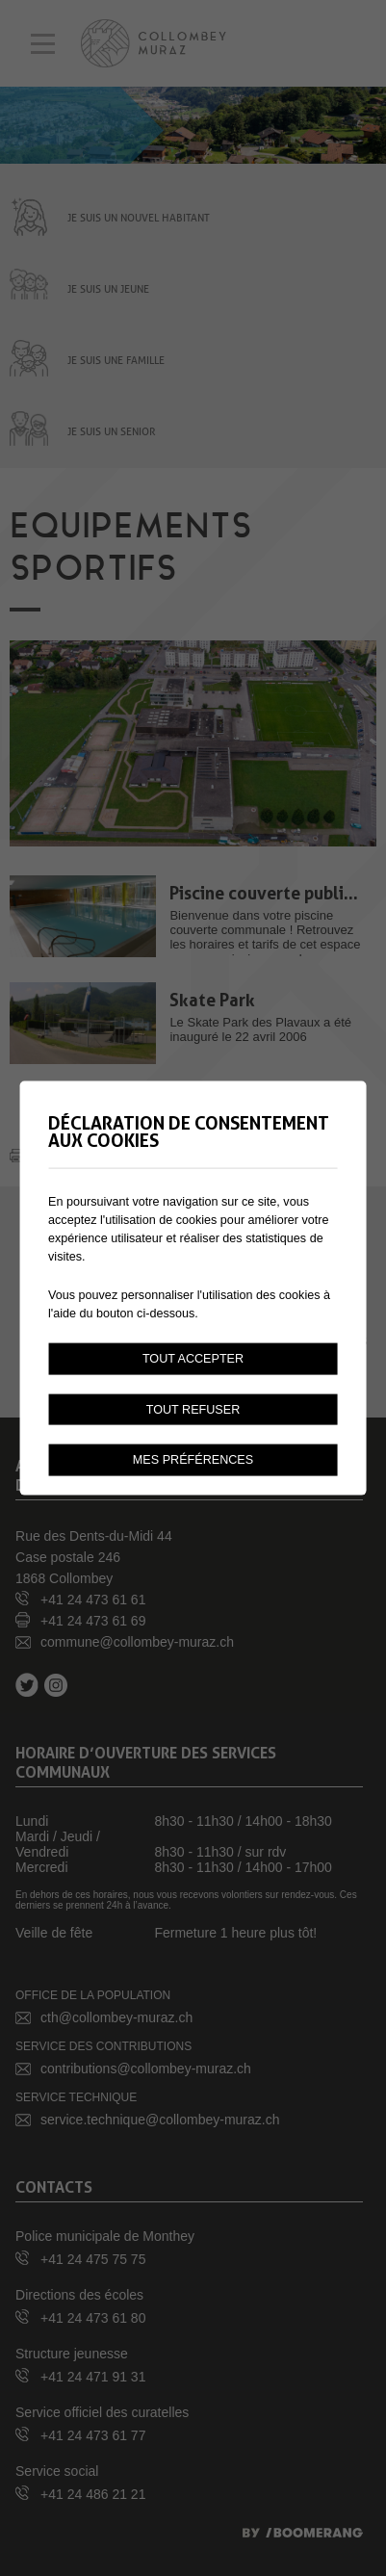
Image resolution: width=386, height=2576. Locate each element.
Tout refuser (193, 1409)
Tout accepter (193, 1358)
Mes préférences (193, 1460)
